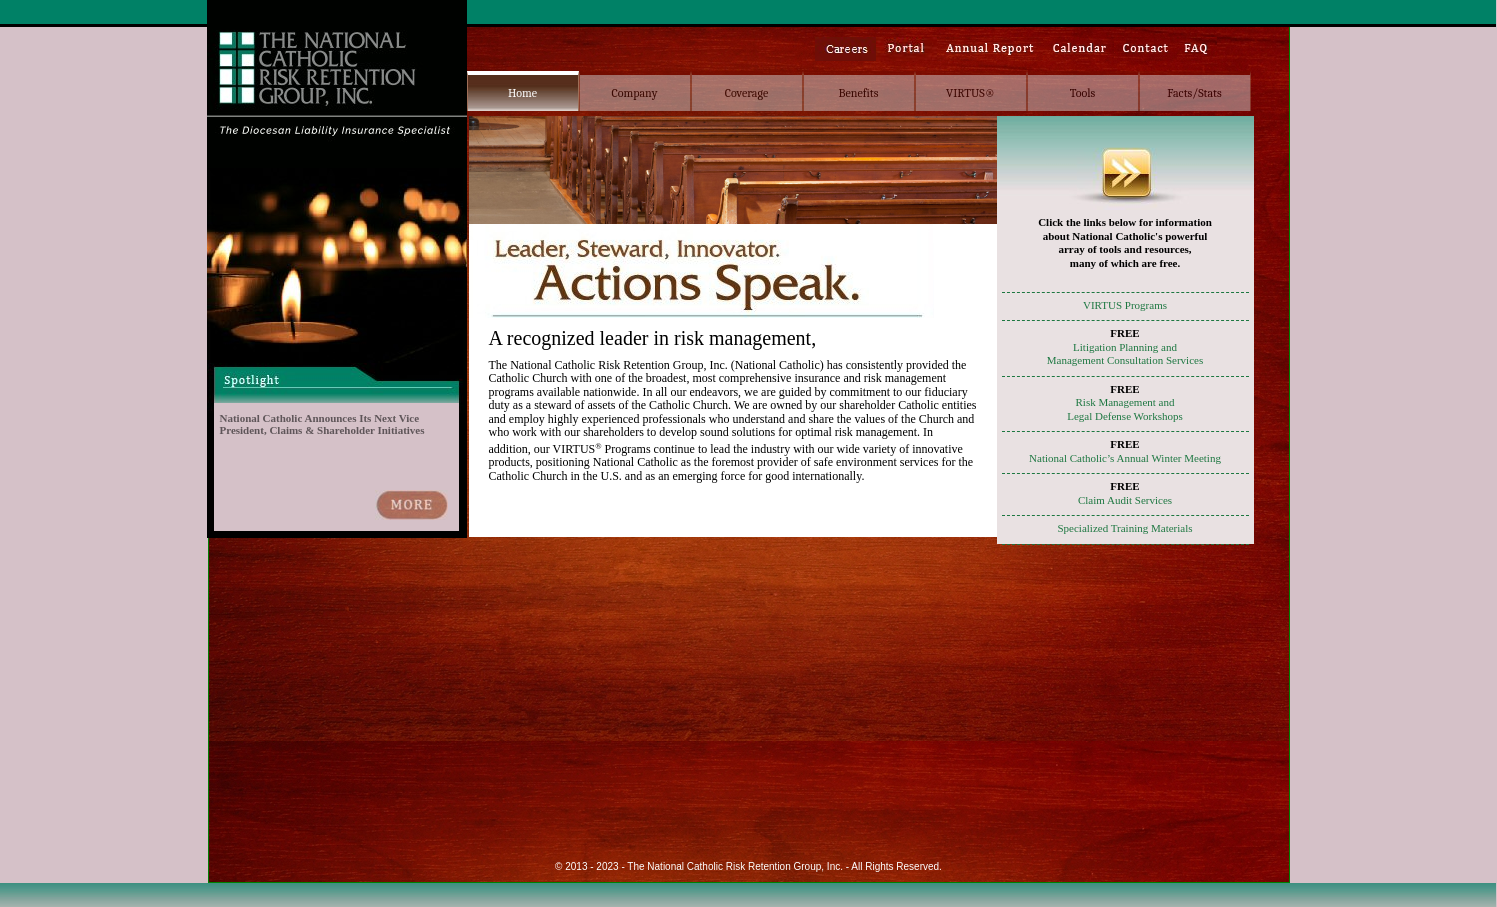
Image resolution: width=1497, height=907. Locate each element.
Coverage (746, 93)
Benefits (859, 93)
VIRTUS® (970, 93)
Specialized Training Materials (1124, 528)
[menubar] (859, 91)
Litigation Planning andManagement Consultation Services (1125, 354)
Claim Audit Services (1125, 500)
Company (634, 93)
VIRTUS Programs (1125, 305)
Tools (1082, 93)
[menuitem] (523, 91)
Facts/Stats (1194, 93)
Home (522, 93)
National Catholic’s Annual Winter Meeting (1125, 458)
